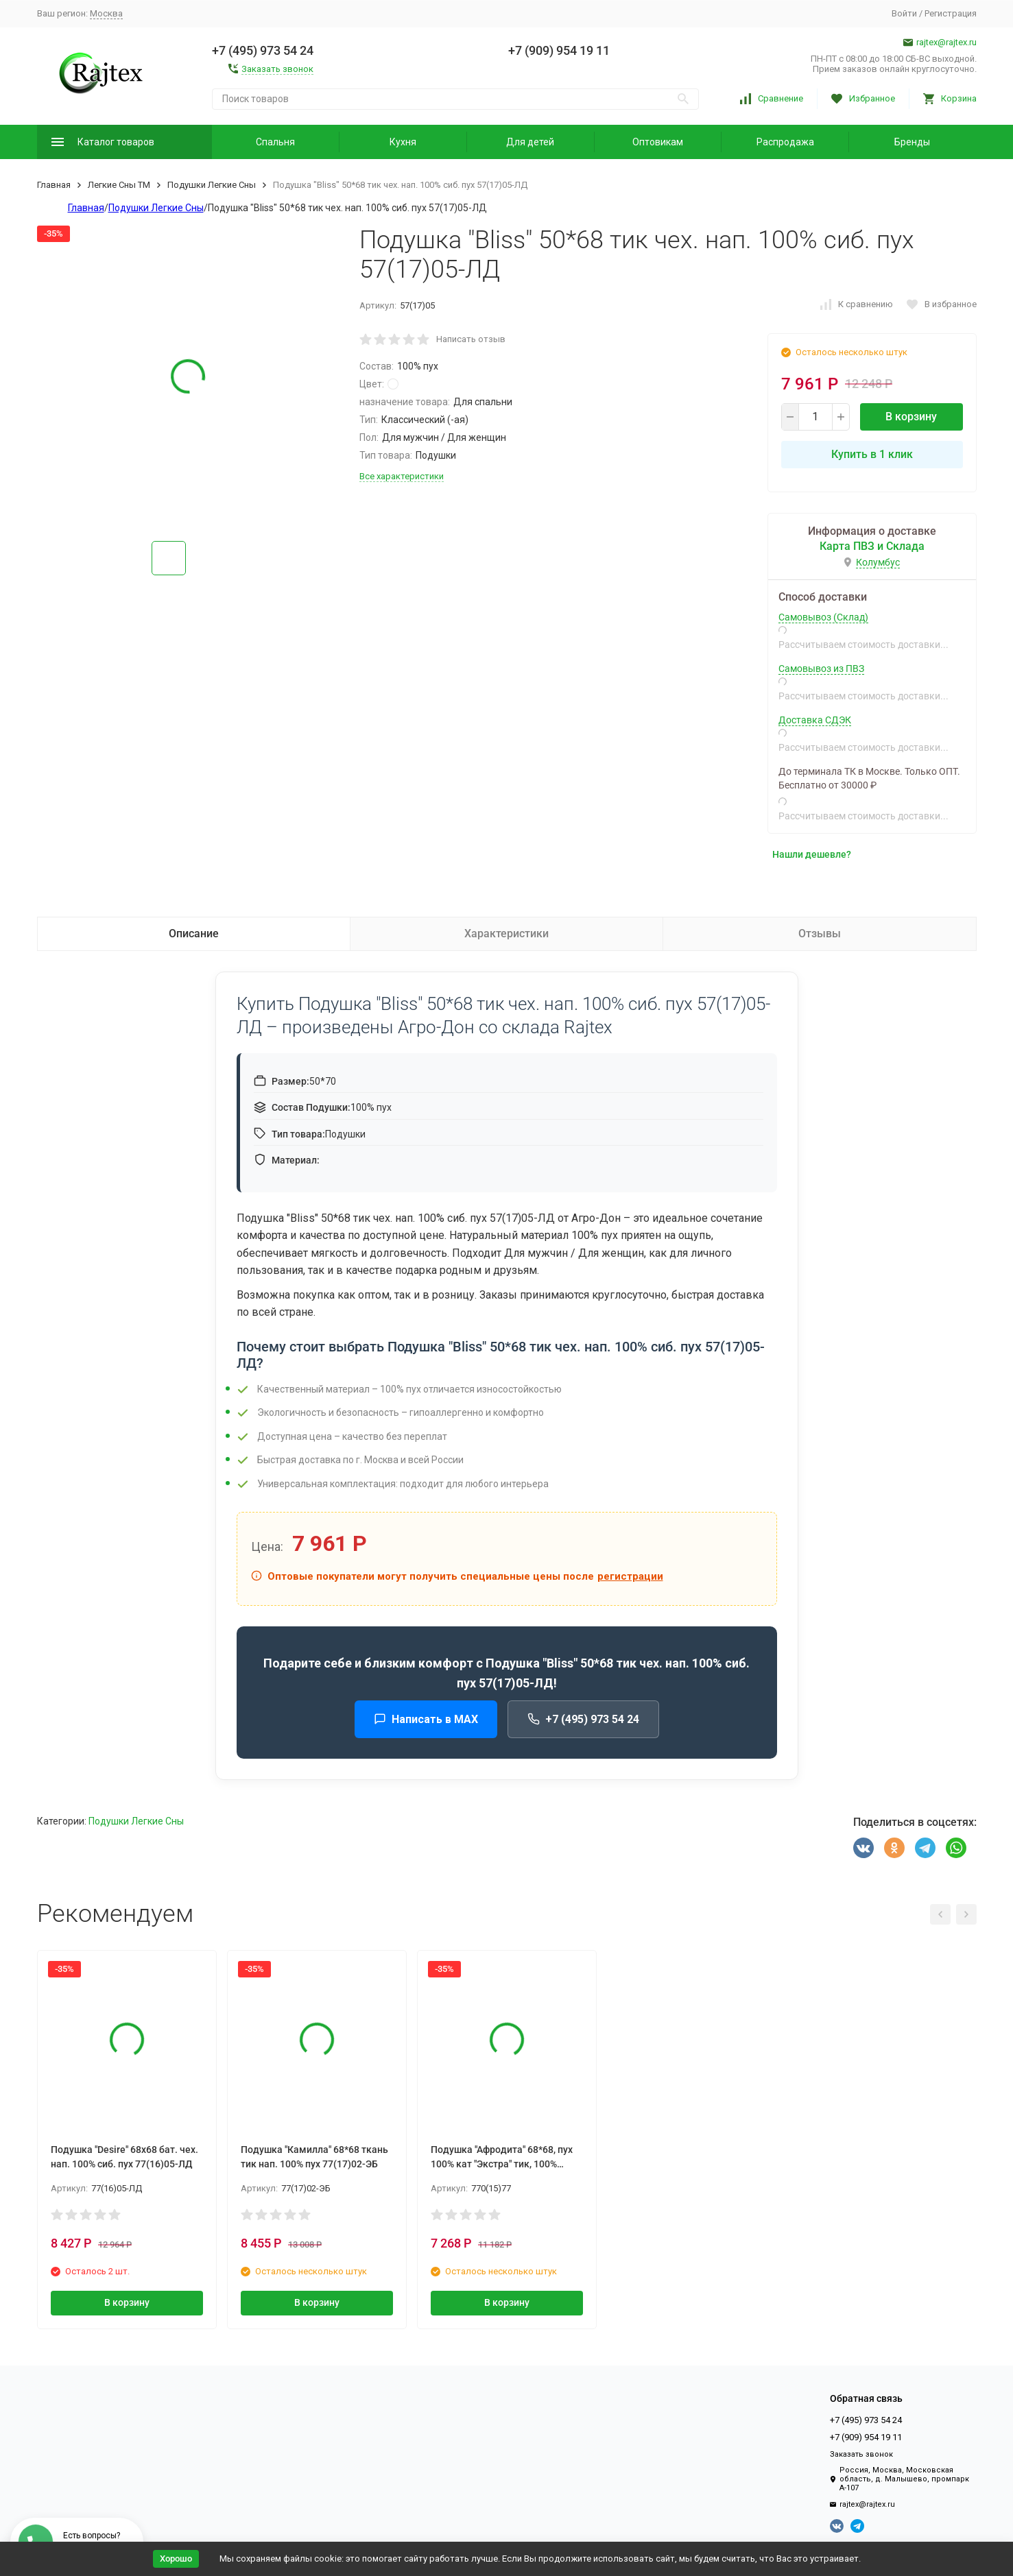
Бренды (912, 141)
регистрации (630, 1576)
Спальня (275, 141)
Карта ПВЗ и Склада (872, 546)
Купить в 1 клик (872, 454)
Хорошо (176, 2558)
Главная (54, 185)
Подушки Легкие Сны (211, 185)
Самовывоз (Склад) (823, 617)
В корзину (911, 416)
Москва (106, 13)
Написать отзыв (470, 339)
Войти (904, 13)
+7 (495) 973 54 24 (583, 1719)
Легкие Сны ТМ (119, 185)
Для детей (530, 141)
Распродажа (785, 141)
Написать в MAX (426, 1719)
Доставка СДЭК (814, 719)
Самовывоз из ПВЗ (821, 668)
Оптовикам (657, 141)
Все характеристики (401, 476)
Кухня (403, 141)
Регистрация (951, 13)
